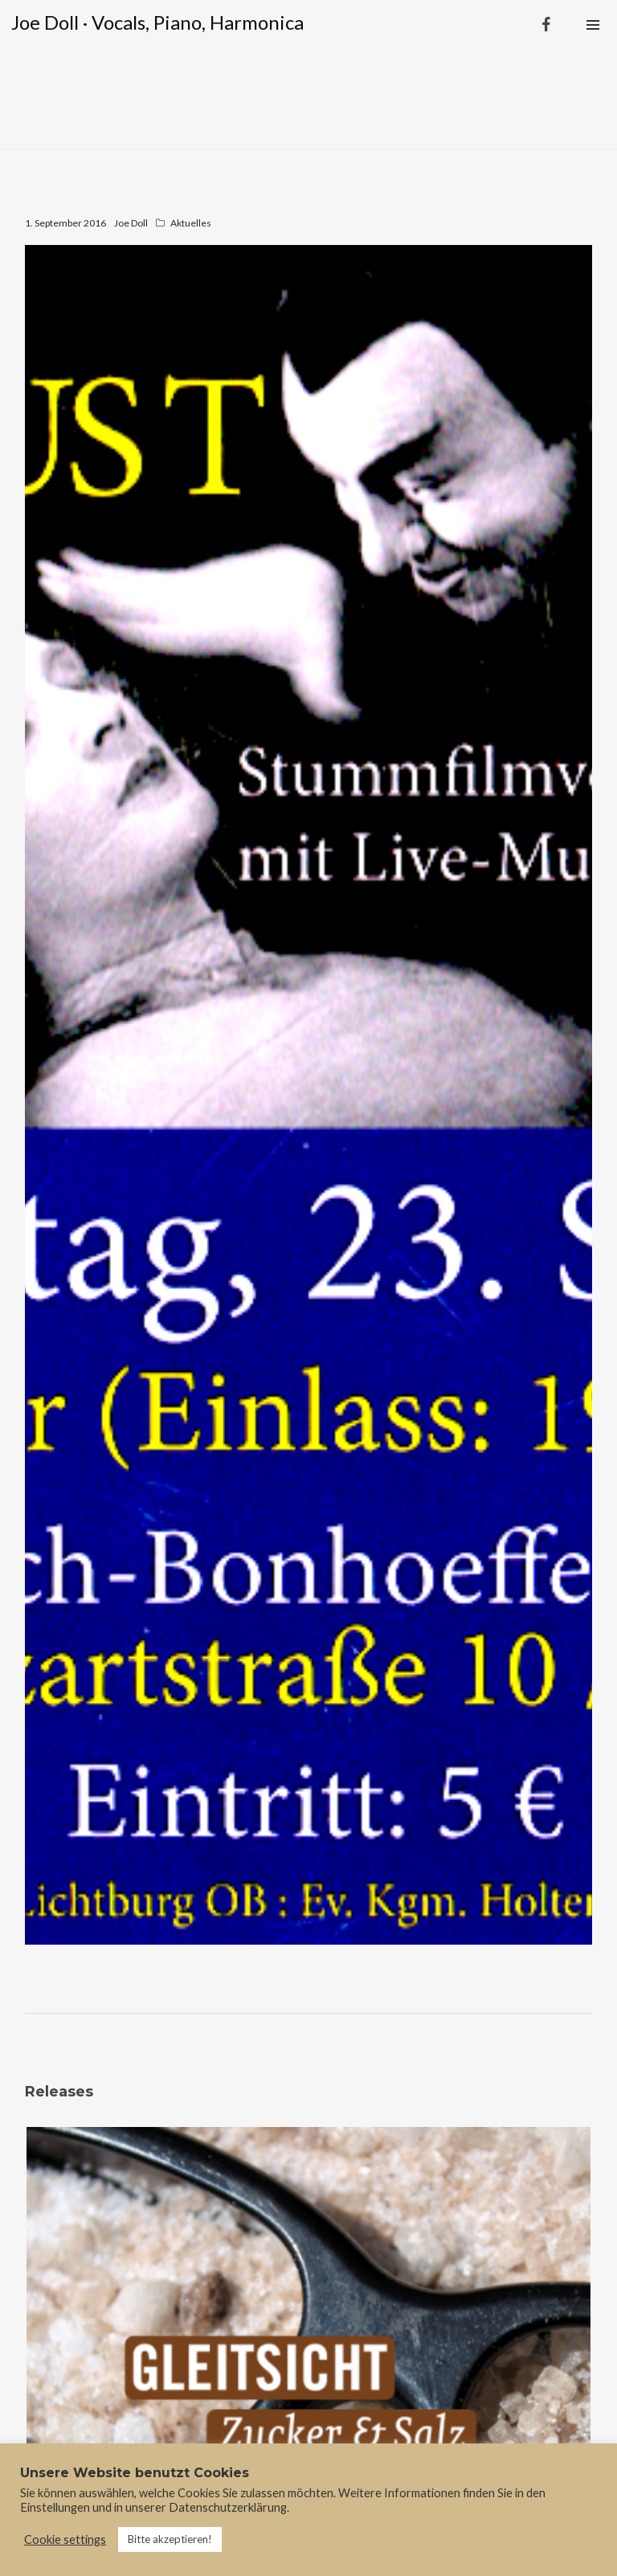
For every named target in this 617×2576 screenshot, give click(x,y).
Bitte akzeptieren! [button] (170, 2539)
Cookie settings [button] (65, 2539)
